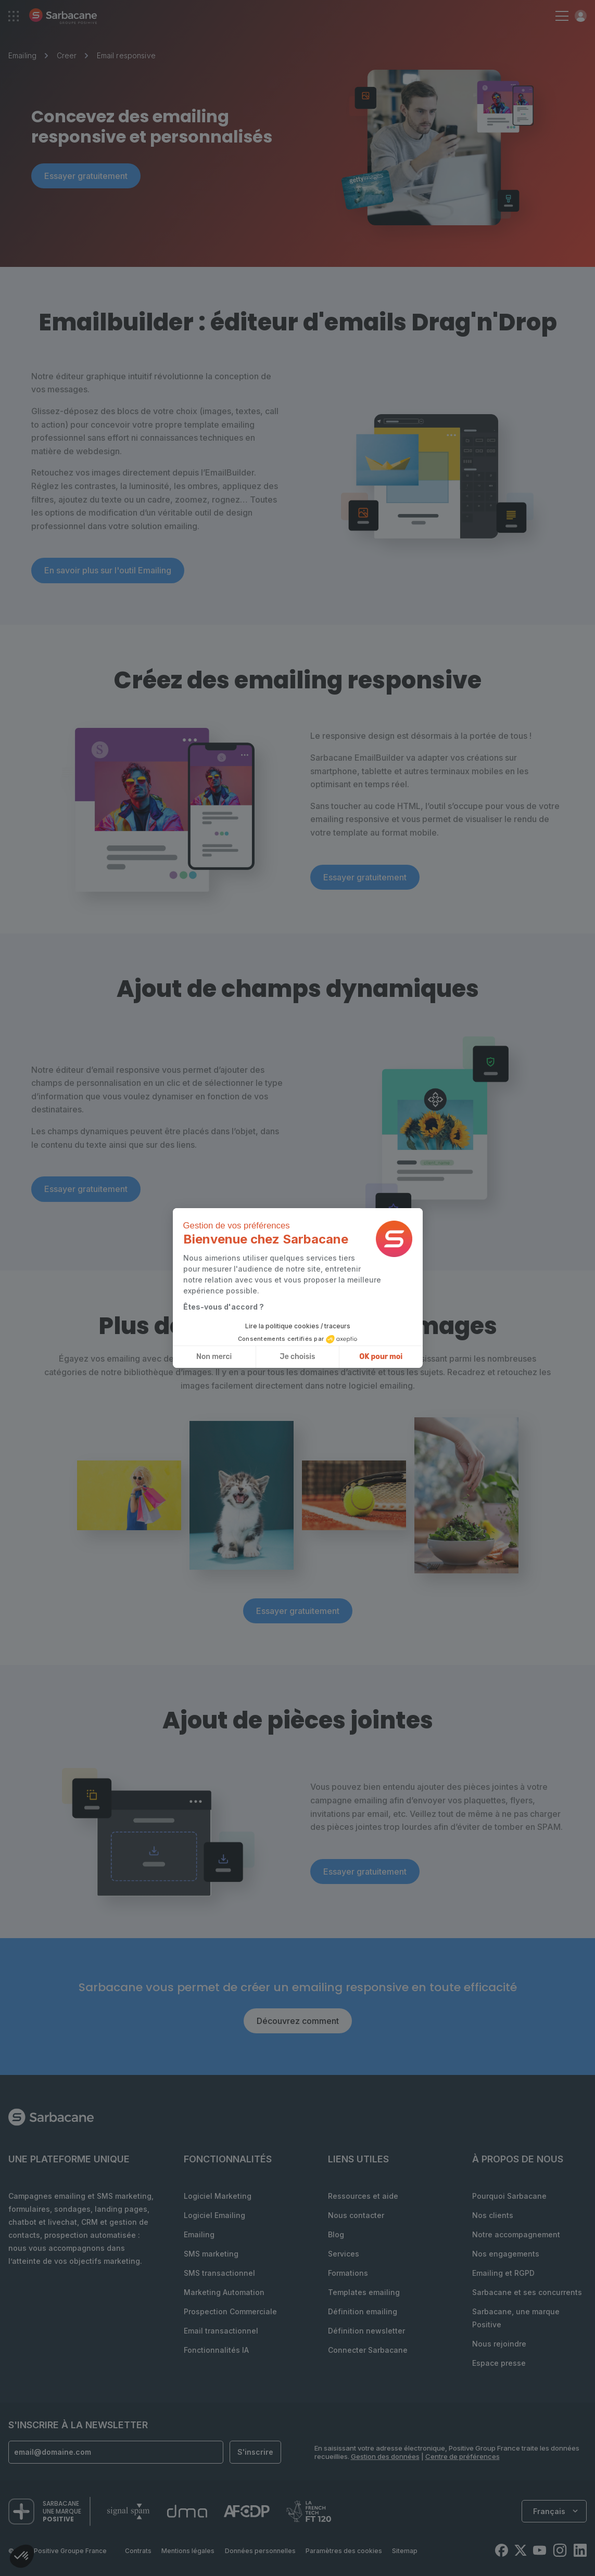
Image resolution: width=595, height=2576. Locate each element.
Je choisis (297, 1356)
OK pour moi (380, 1356)
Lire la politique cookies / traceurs (297, 1326)
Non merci (214, 1356)
